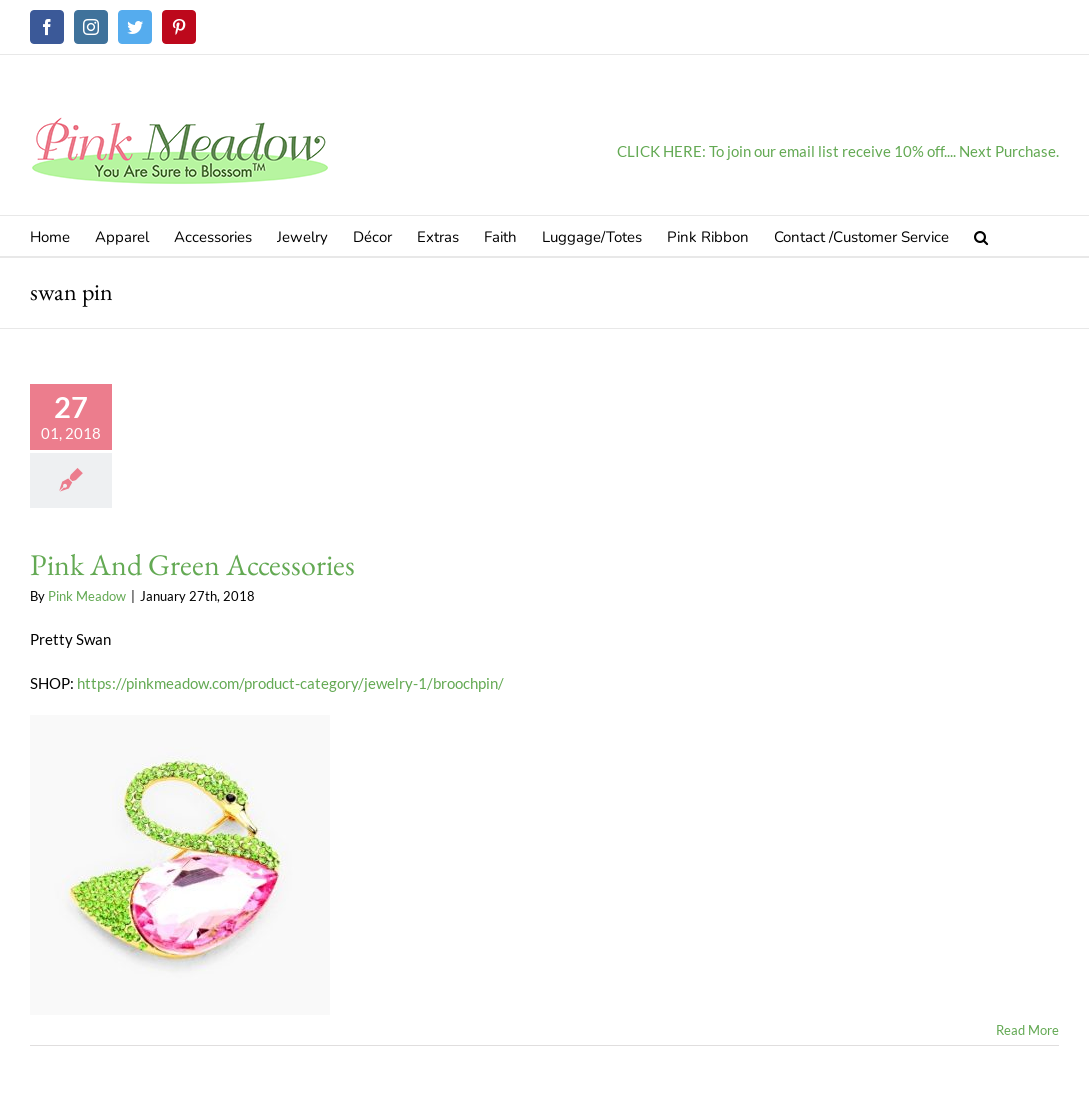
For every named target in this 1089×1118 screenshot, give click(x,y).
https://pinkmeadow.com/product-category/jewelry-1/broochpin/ (289, 683)
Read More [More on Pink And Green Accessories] (1027, 1030)
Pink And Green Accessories (192, 564)
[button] (981, 236)
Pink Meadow (87, 596)
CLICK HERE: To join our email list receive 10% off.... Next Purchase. (838, 151)
